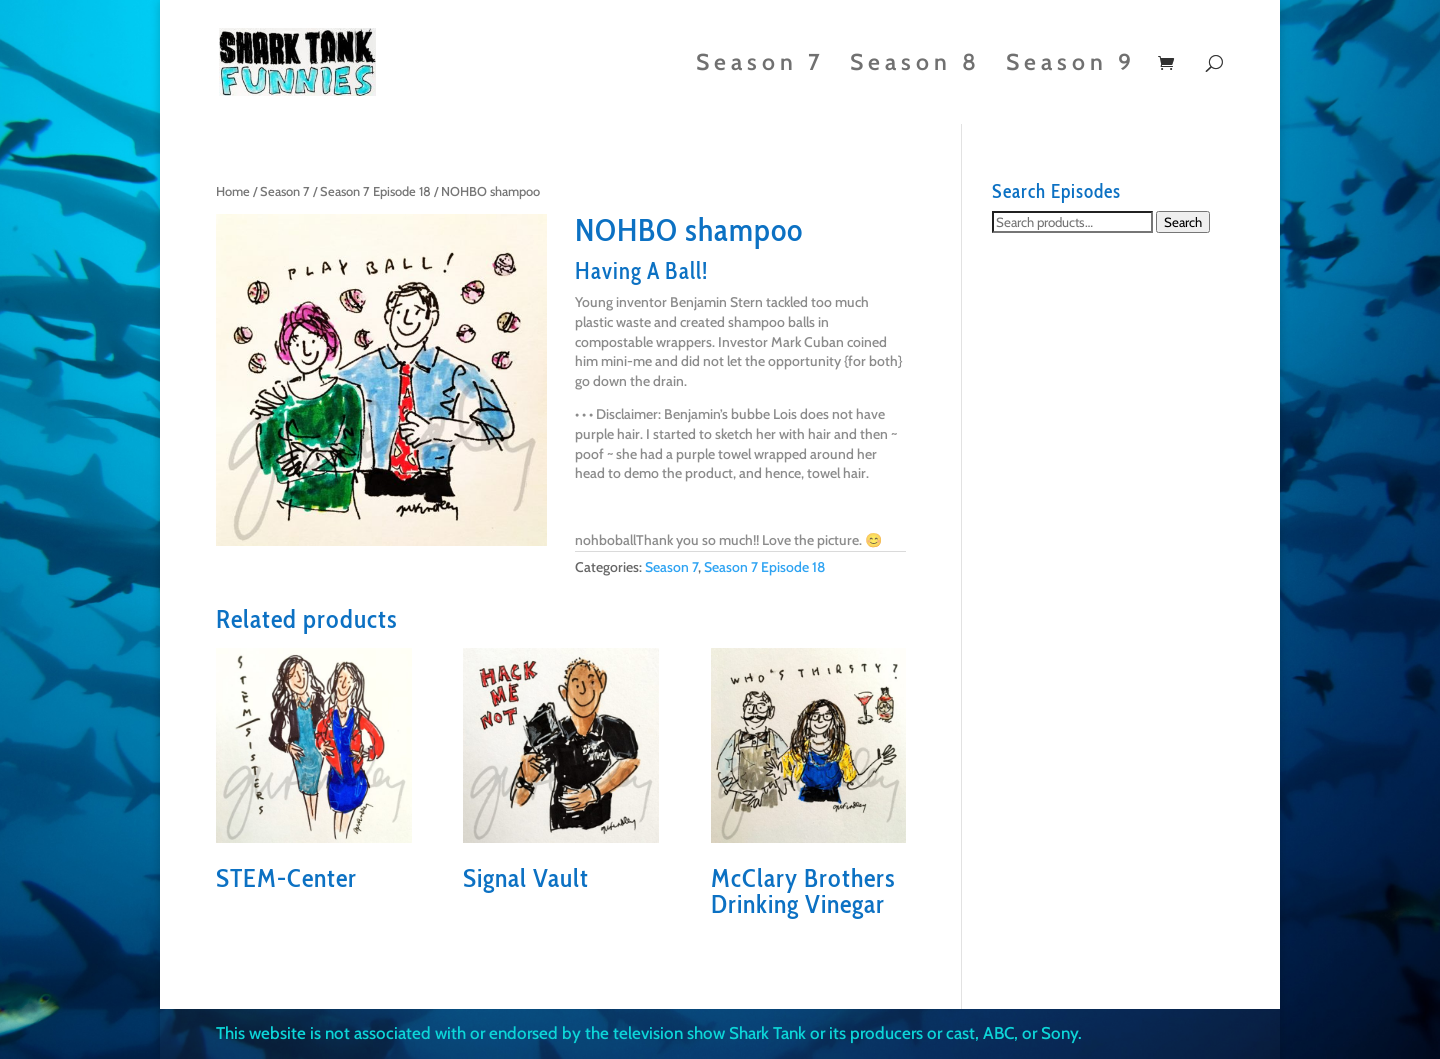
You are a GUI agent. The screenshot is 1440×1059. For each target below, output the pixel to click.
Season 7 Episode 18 (375, 191)
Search (1183, 222)
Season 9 (1071, 65)
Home (233, 191)
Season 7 (760, 65)
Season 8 (915, 65)
